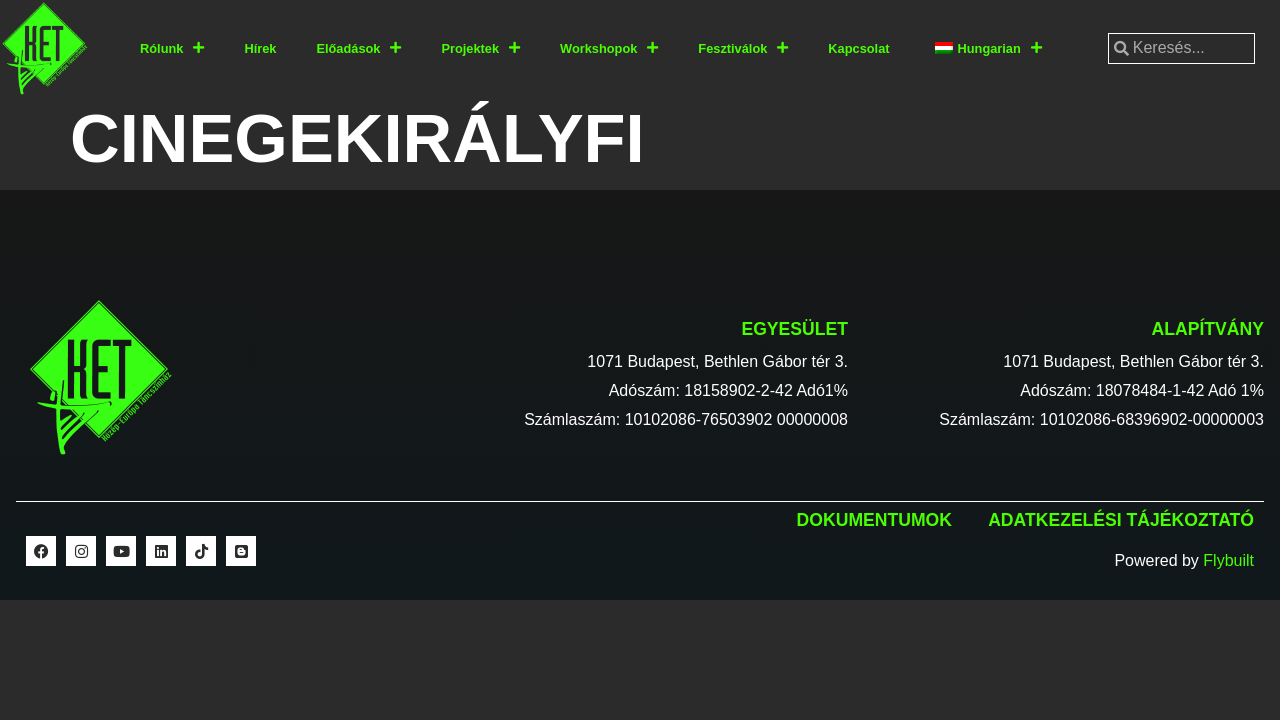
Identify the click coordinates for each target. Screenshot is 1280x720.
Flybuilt (1228, 560)
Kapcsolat (858, 48)
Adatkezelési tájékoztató (1121, 520)
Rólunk (172, 48)
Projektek (480, 48)
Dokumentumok (874, 520)
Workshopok (609, 48)
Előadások (358, 48)
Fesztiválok (743, 48)
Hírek (260, 48)
